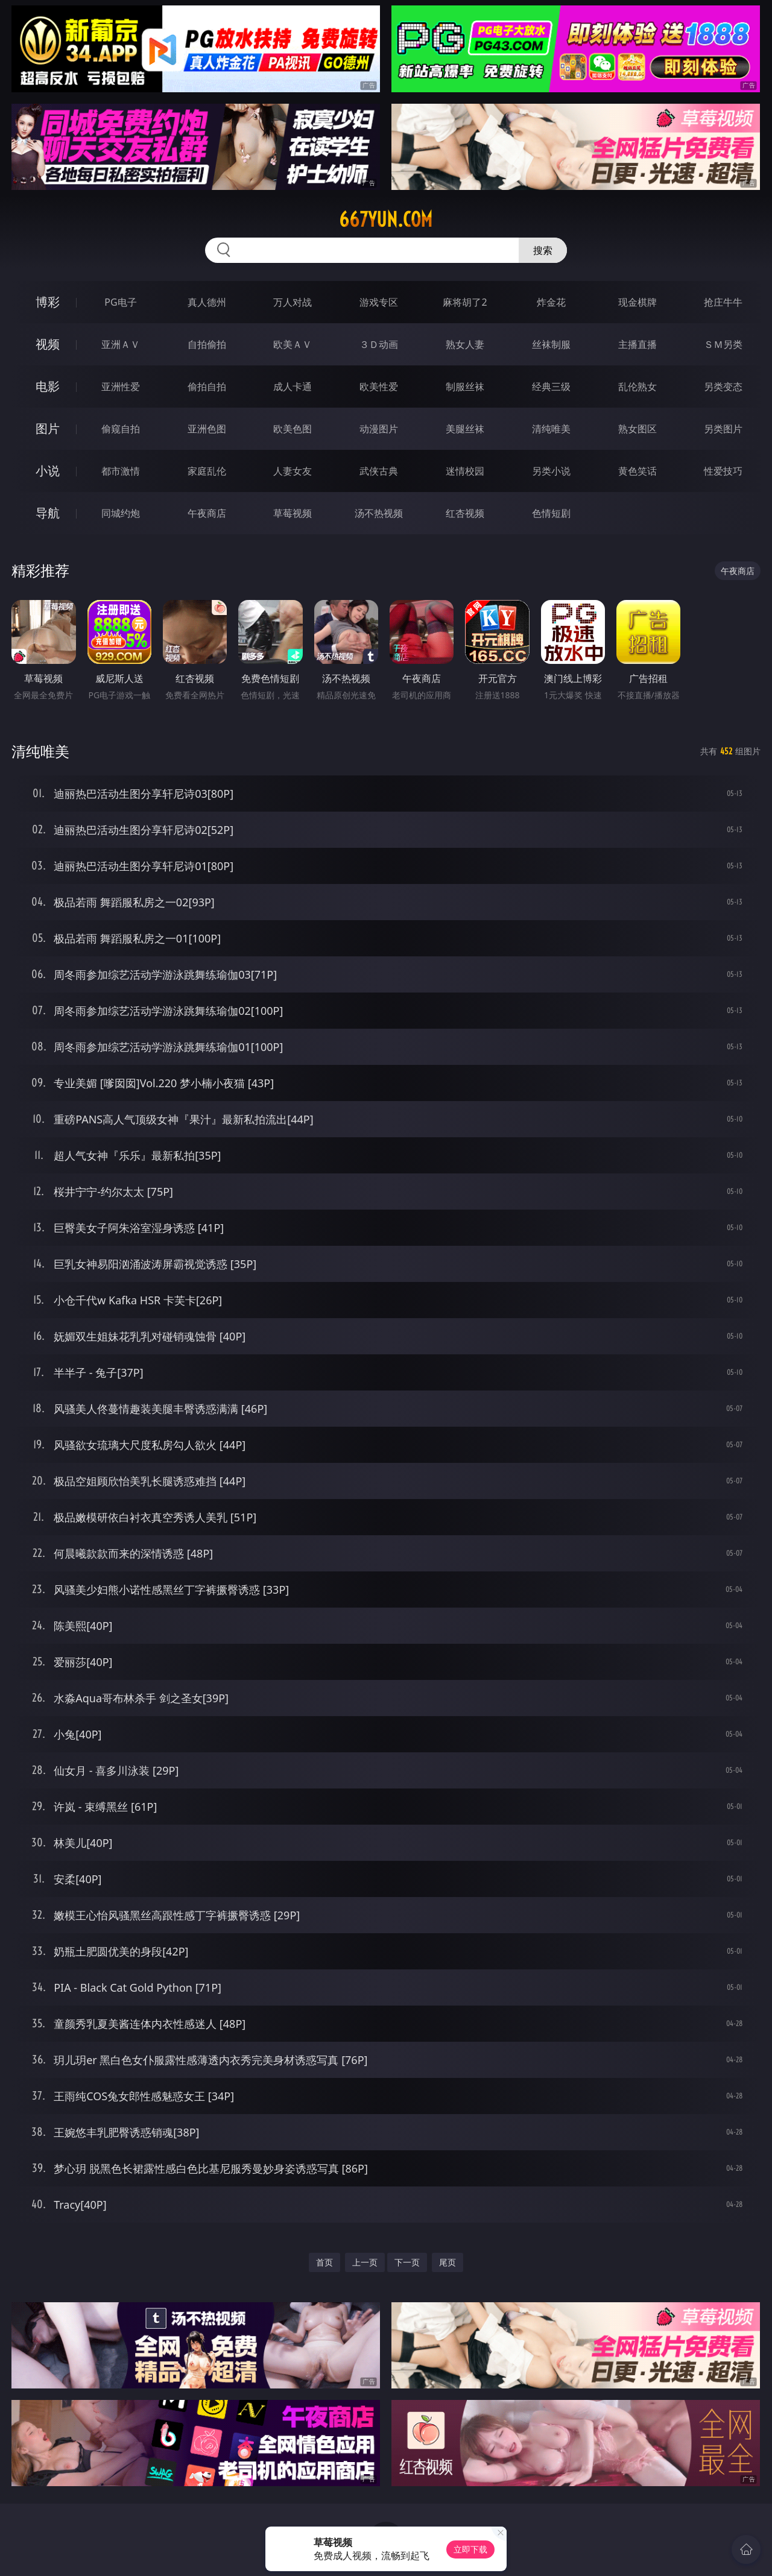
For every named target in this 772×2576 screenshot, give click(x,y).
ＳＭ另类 (723, 344)
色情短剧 (551, 513)
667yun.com (385, 219)
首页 (324, 2262)
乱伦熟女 (637, 386)
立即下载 (470, 2549)
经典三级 (551, 386)
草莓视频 (292, 513)
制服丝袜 (465, 386)
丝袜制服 (551, 344)
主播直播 (637, 344)
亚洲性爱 (120, 386)
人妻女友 (292, 471)
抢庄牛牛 (723, 302)
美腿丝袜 (465, 428)
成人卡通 (292, 386)
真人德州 (207, 302)
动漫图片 (378, 428)
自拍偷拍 (207, 344)
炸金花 (551, 302)
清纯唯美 (551, 428)
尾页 (447, 2262)
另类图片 (723, 428)
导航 (48, 513)
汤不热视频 (379, 513)
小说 (48, 470)
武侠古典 (378, 471)
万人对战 (292, 302)
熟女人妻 (465, 344)
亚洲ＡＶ (120, 344)
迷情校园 (465, 471)
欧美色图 (292, 428)
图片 (48, 428)
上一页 (365, 2262)
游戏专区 (378, 302)
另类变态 (723, 386)
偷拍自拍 (207, 386)
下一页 (407, 2262)
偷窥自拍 (120, 428)
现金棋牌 (637, 302)
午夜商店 (207, 513)
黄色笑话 (637, 471)
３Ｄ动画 (378, 344)
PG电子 (120, 302)
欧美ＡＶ (292, 344)
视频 (48, 344)
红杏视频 (465, 513)
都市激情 (120, 471)
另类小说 (551, 471)
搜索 (542, 250)
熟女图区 (637, 428)
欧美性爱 (378, 386)
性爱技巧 (723, 471)
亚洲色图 (207, 428)
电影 (48, 386)
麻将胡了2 (465, 302)
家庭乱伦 (207, 471)
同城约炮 (120, 513)
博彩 (48, 302)
